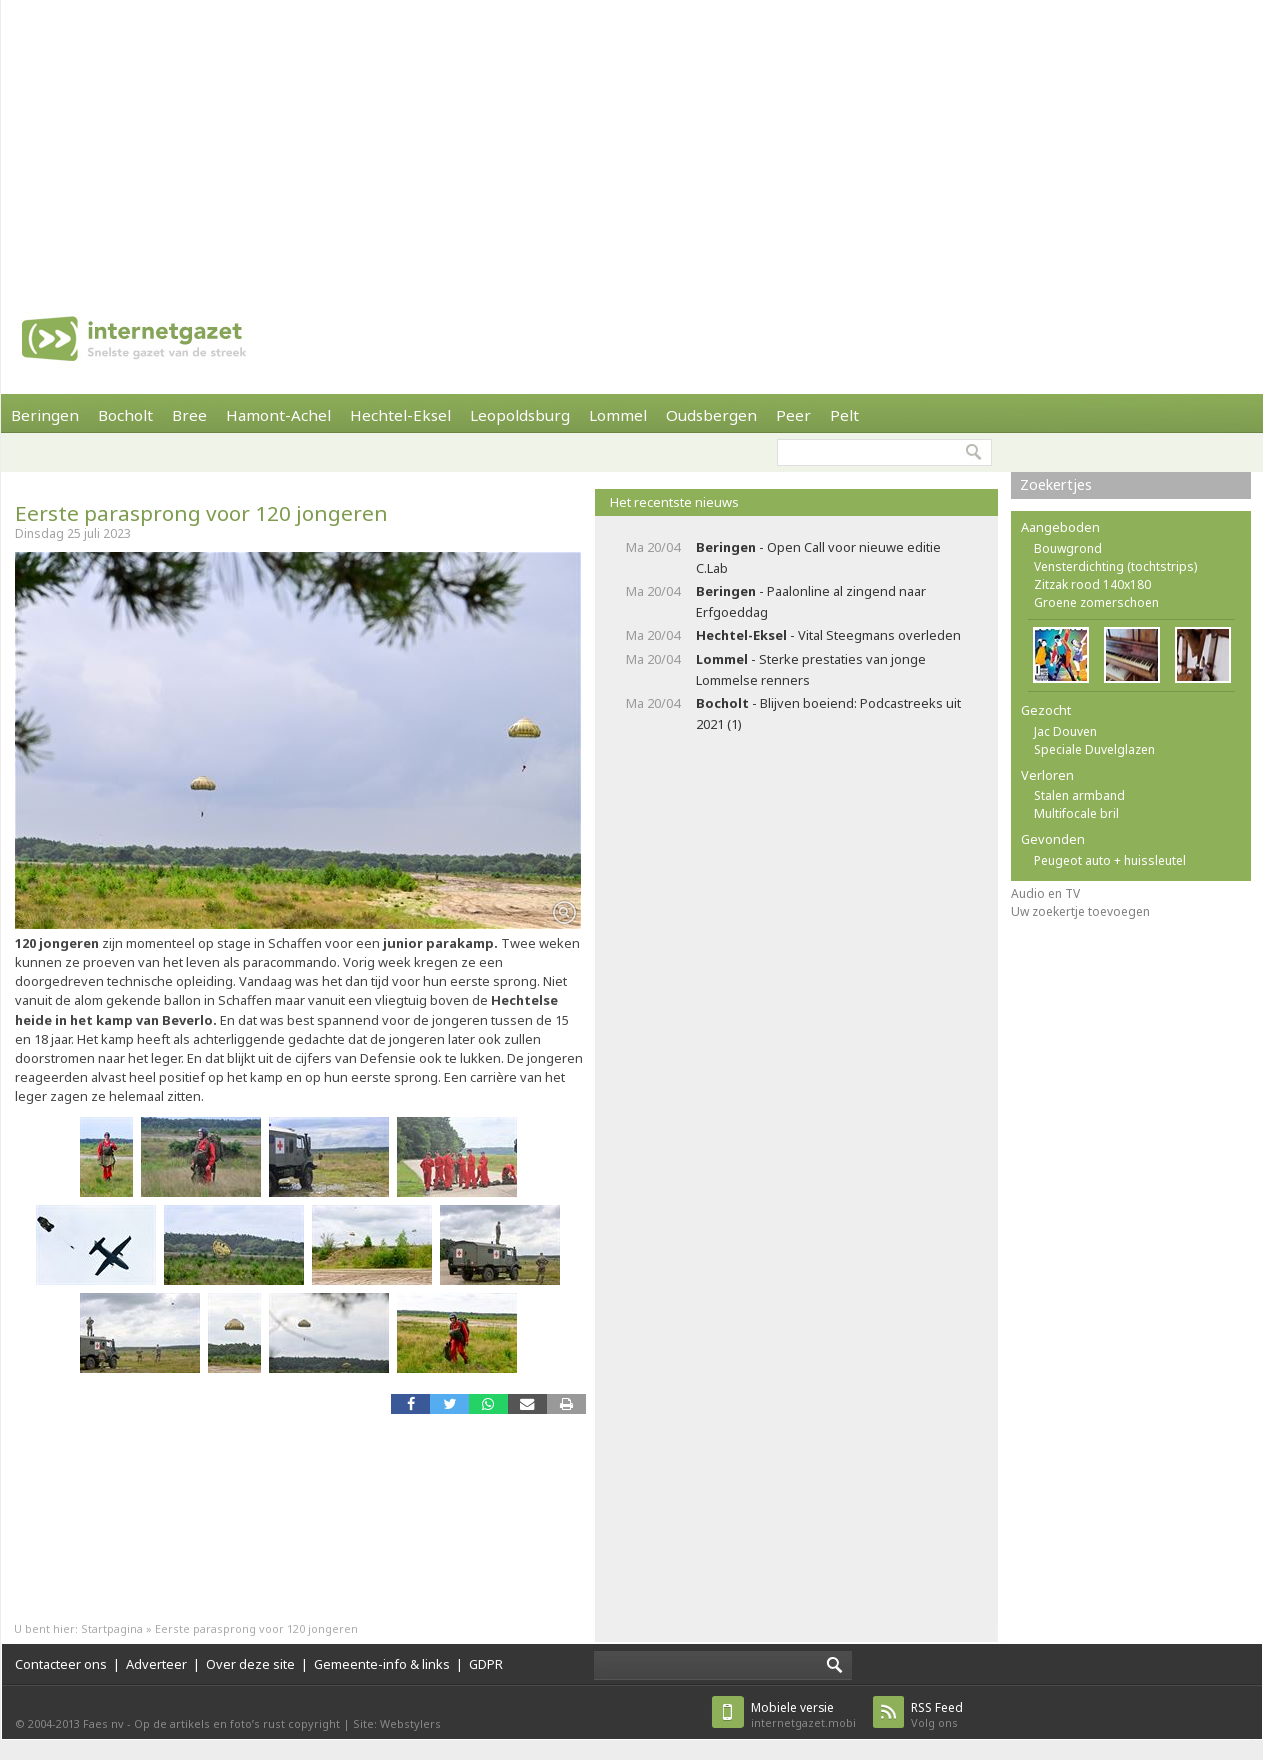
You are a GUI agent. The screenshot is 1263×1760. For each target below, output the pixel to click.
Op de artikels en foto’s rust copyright (237, 1723)
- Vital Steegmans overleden (828, 635)
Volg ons (937, 1714)
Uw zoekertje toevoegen (1080, 911)
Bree (189, 415)
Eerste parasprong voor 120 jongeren (201, 513)
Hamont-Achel (278, 415)
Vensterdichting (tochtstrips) (1115, 566)
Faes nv (103, 1723)
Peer (793, 415)
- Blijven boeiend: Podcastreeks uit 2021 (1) (828, 713)
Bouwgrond (1068, 548)
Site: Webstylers (397, 1723)
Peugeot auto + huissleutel (1110, 860)
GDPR (486, 1664)
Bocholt (125, 415)
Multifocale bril (1076, 813)
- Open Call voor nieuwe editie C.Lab (818, 557)
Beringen (45, 415)
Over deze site (250, 1664)
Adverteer (156, 1664)
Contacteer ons (61, 1664)
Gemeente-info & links (382, 1664)
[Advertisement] (327, 140)
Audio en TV (1045, 893)
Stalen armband (1079, 795)
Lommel (618, 415)
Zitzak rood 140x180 (1092, 584)
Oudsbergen (711, 415)
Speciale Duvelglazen (1094, 749)
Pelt (844, 415)
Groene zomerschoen (1096, 602)
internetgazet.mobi (803, 1714)
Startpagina (112, 1628)
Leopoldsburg (520, 415)
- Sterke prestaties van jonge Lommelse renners (811, 669)
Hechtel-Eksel (400, 415)
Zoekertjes (1056, 484)
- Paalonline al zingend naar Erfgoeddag (811, 601)
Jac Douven (1065, 731)
